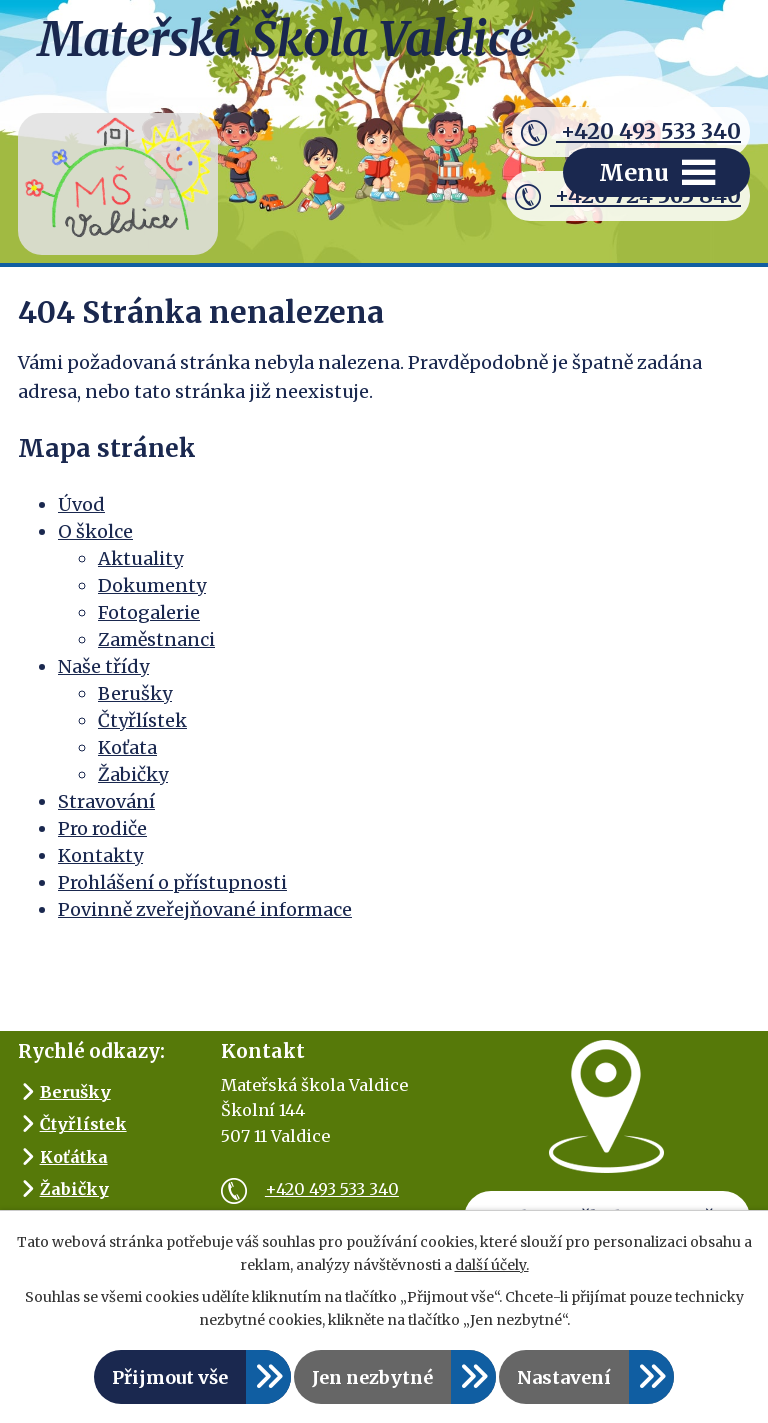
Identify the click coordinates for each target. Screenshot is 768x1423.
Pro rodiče (102, 828)
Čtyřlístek (142, 720)
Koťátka (74, 1157)
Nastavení (564, 1377)
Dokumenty (152, 585)
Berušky (135, 693)
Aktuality (140, 558)
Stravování (106, 801)
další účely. (492, 1265)
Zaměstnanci (156, 639)
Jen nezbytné (372, 1377)
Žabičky (133, 774)
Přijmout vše (170, 1377)
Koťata (127, 747)
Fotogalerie (149, 612)
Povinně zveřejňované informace (205, 909)
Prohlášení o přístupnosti (172, 882)
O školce (95, 531)
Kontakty (100, 855)
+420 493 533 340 (631, 132)
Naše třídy (103, 666)
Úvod (81, 504)
